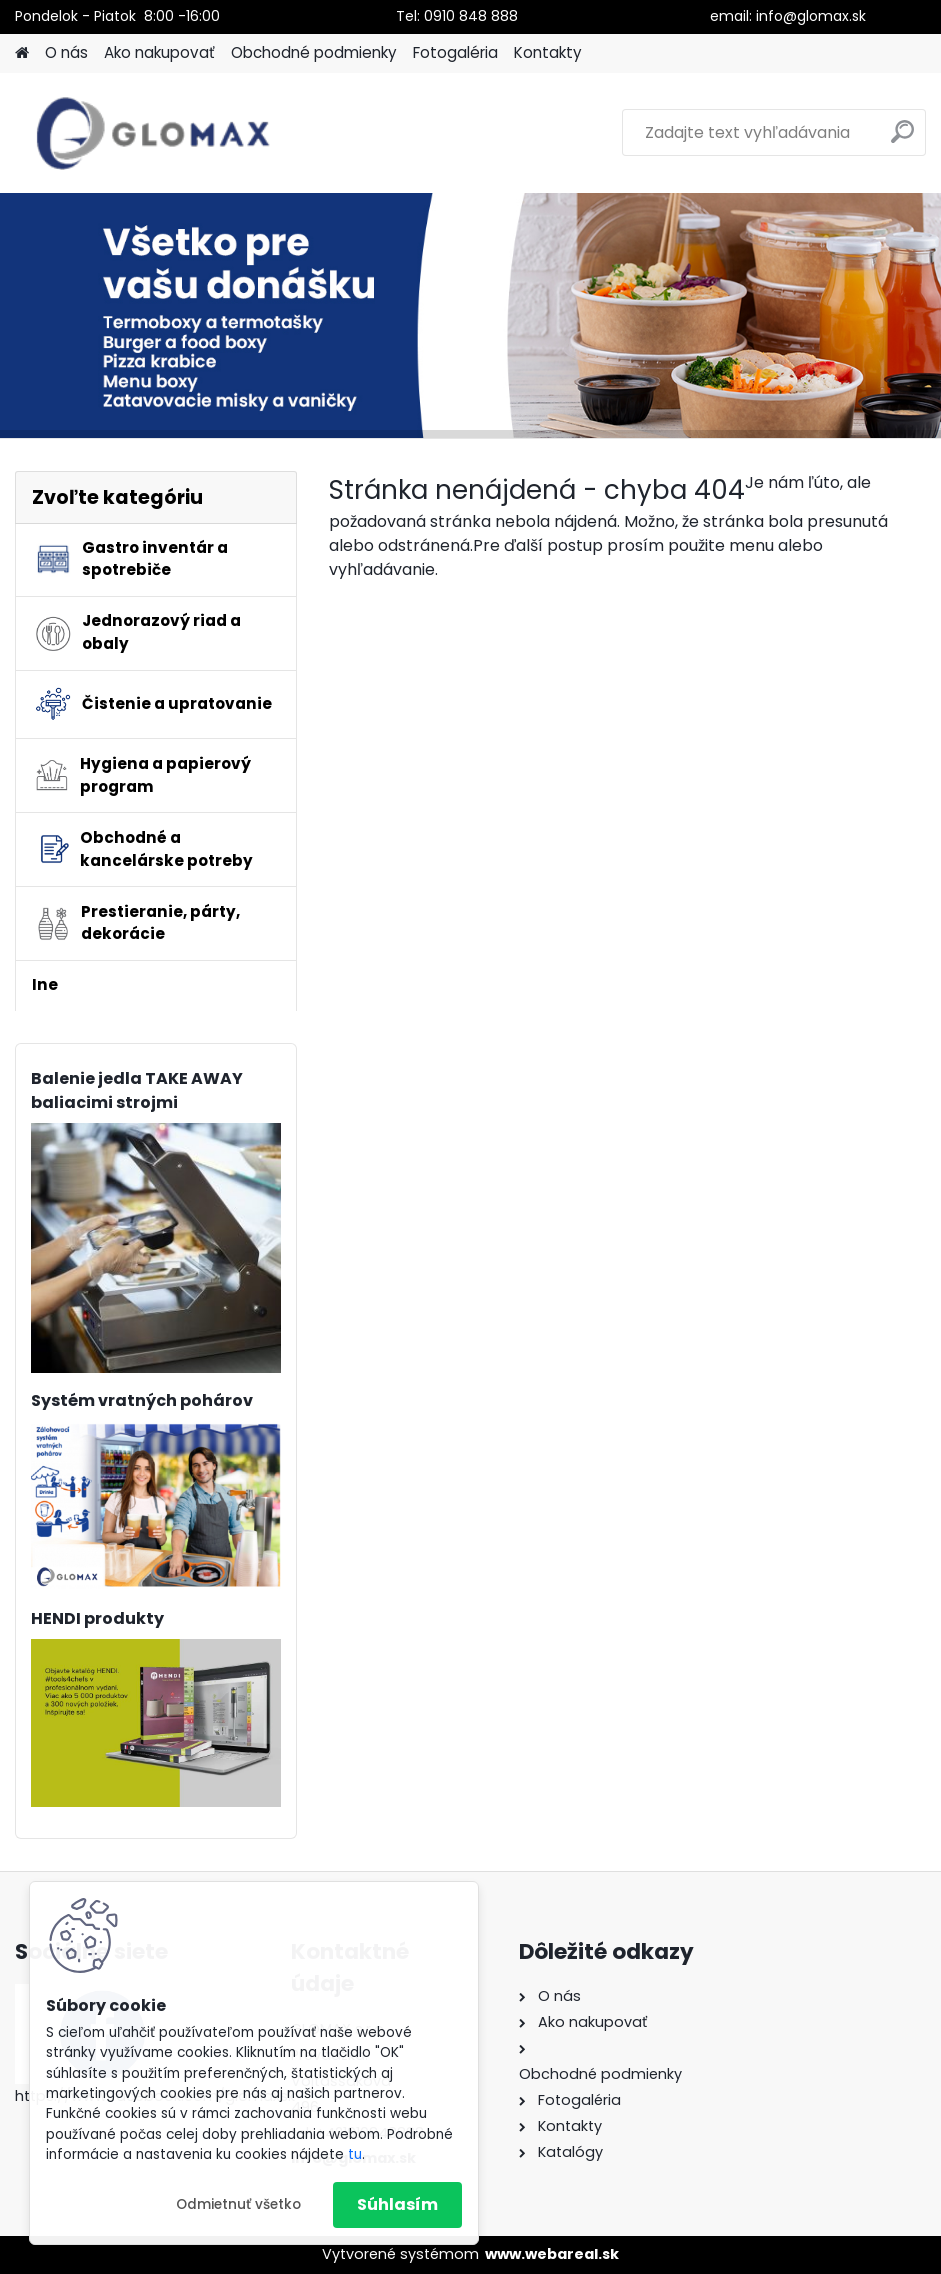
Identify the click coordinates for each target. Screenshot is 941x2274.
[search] (902, 139)
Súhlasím (397, 2204)
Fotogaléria (455, 52)
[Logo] (152, 133)
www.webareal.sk (552, 2254)
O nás (66, 52)
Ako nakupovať (159, 52)
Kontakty (548, 52)
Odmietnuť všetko (238, 2204)
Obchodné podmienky (314, 52)
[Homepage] (22, 53)
